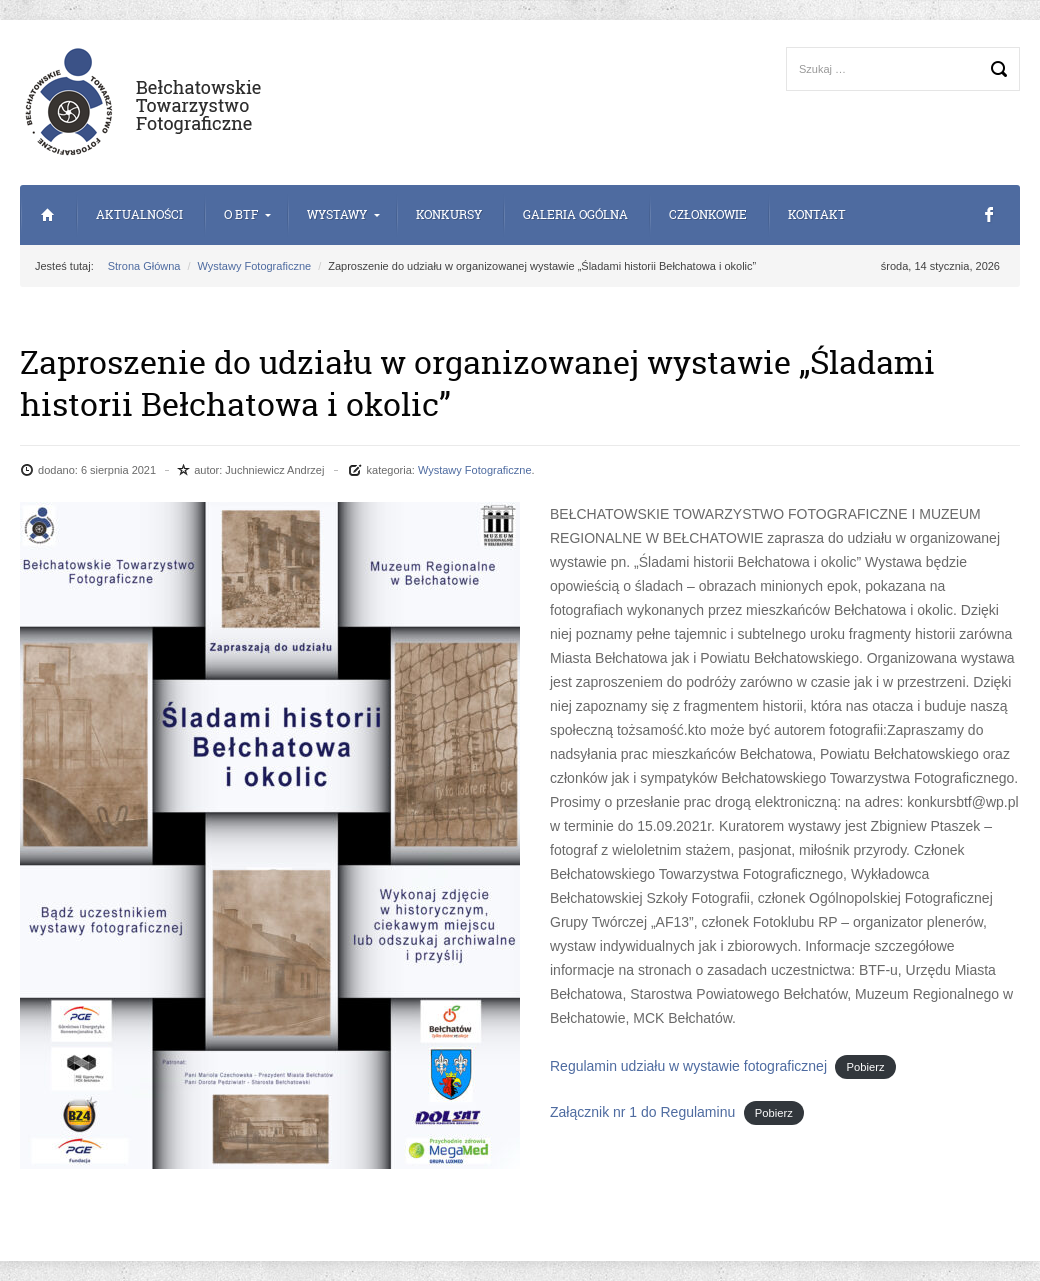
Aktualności (139, 214)
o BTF (241, 214)
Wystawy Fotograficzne (255, 266)
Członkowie (708, 214)
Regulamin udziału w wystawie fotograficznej (688, 1066)
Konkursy (449, 214)
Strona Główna (47, 215)
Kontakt (817, 214)
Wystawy (337, 214)
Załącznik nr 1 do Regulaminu (642, 1112)
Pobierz (866, 1067)
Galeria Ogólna (575, 214)
